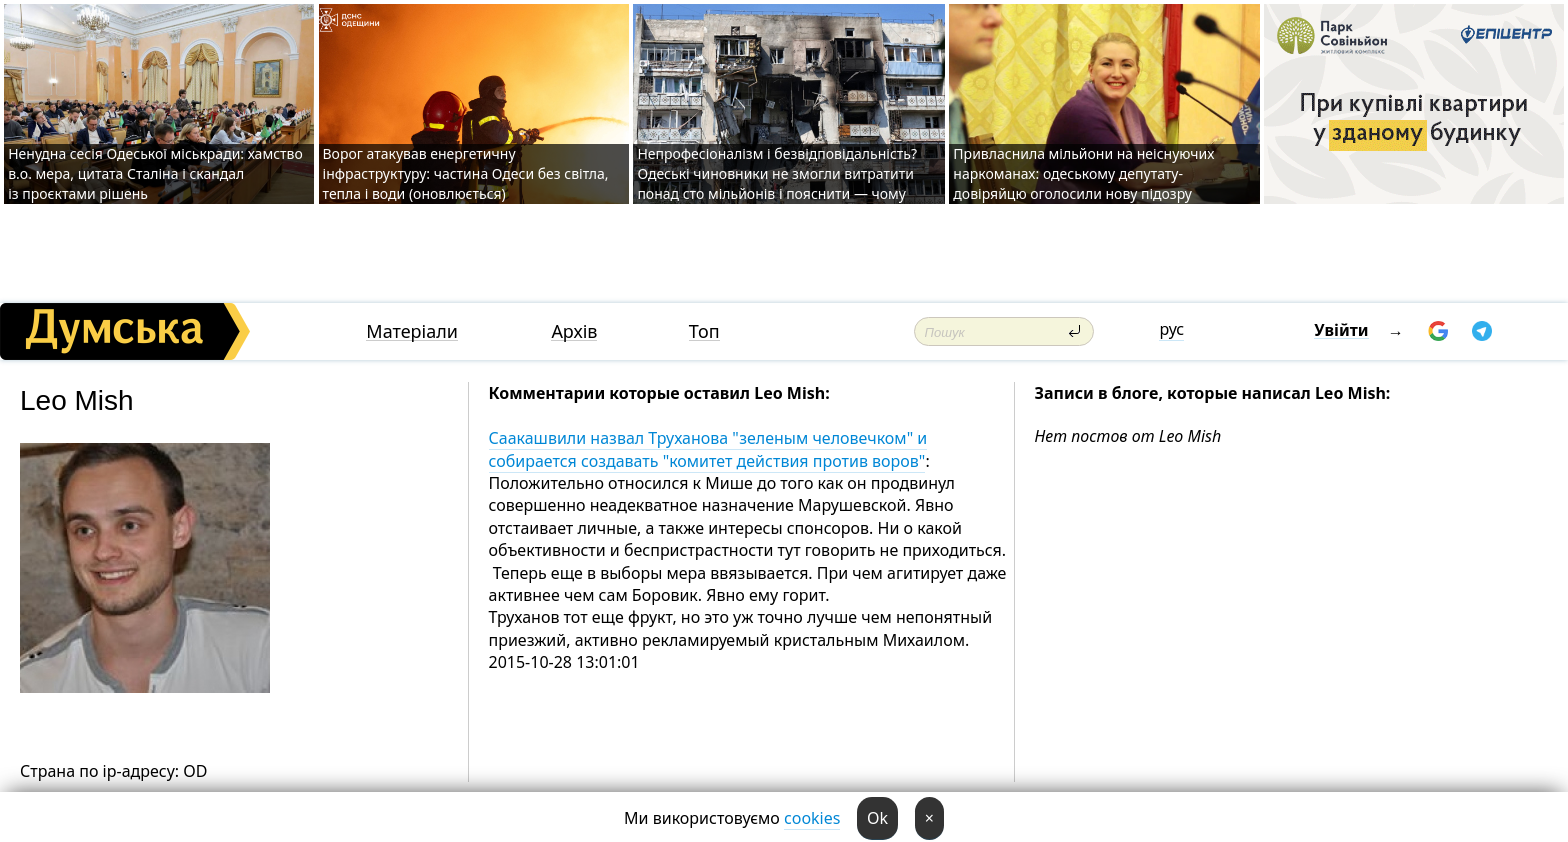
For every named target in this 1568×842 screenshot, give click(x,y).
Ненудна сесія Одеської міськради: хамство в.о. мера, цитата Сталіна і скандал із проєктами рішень (155, 173)
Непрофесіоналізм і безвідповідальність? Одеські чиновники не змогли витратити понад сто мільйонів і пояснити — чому (777, 173)
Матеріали (412, 331)
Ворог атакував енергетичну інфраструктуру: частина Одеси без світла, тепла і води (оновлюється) (466, 173)
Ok (877, 818)
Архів (574, 331)
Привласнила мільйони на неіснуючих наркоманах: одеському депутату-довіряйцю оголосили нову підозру (1083, 173)
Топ (704, 331)
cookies (812, 818)
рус (1171, 329)
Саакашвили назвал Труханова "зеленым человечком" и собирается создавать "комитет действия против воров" (708, 449)
